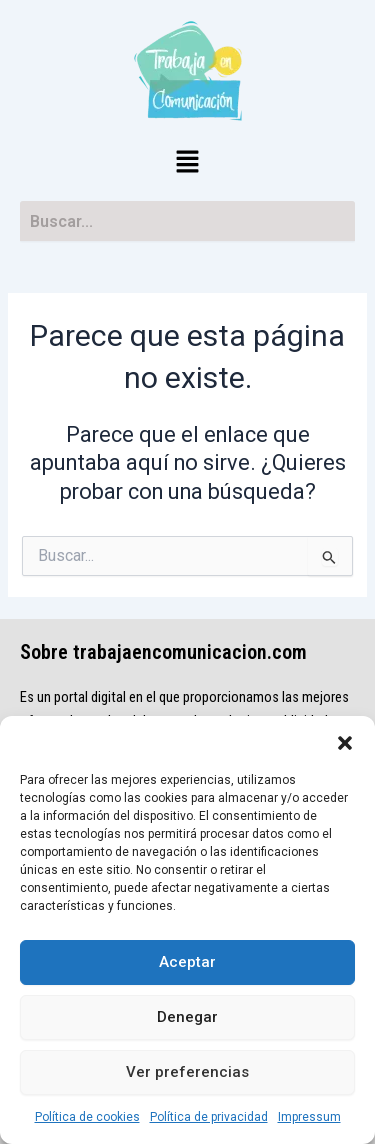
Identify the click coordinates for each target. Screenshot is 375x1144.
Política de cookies (87, 1117)
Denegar (187, 1017)
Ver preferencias (187, 1072)
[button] (345, 741)
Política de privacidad (209, 1117)
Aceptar (187, 962)
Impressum (309, 1117)
